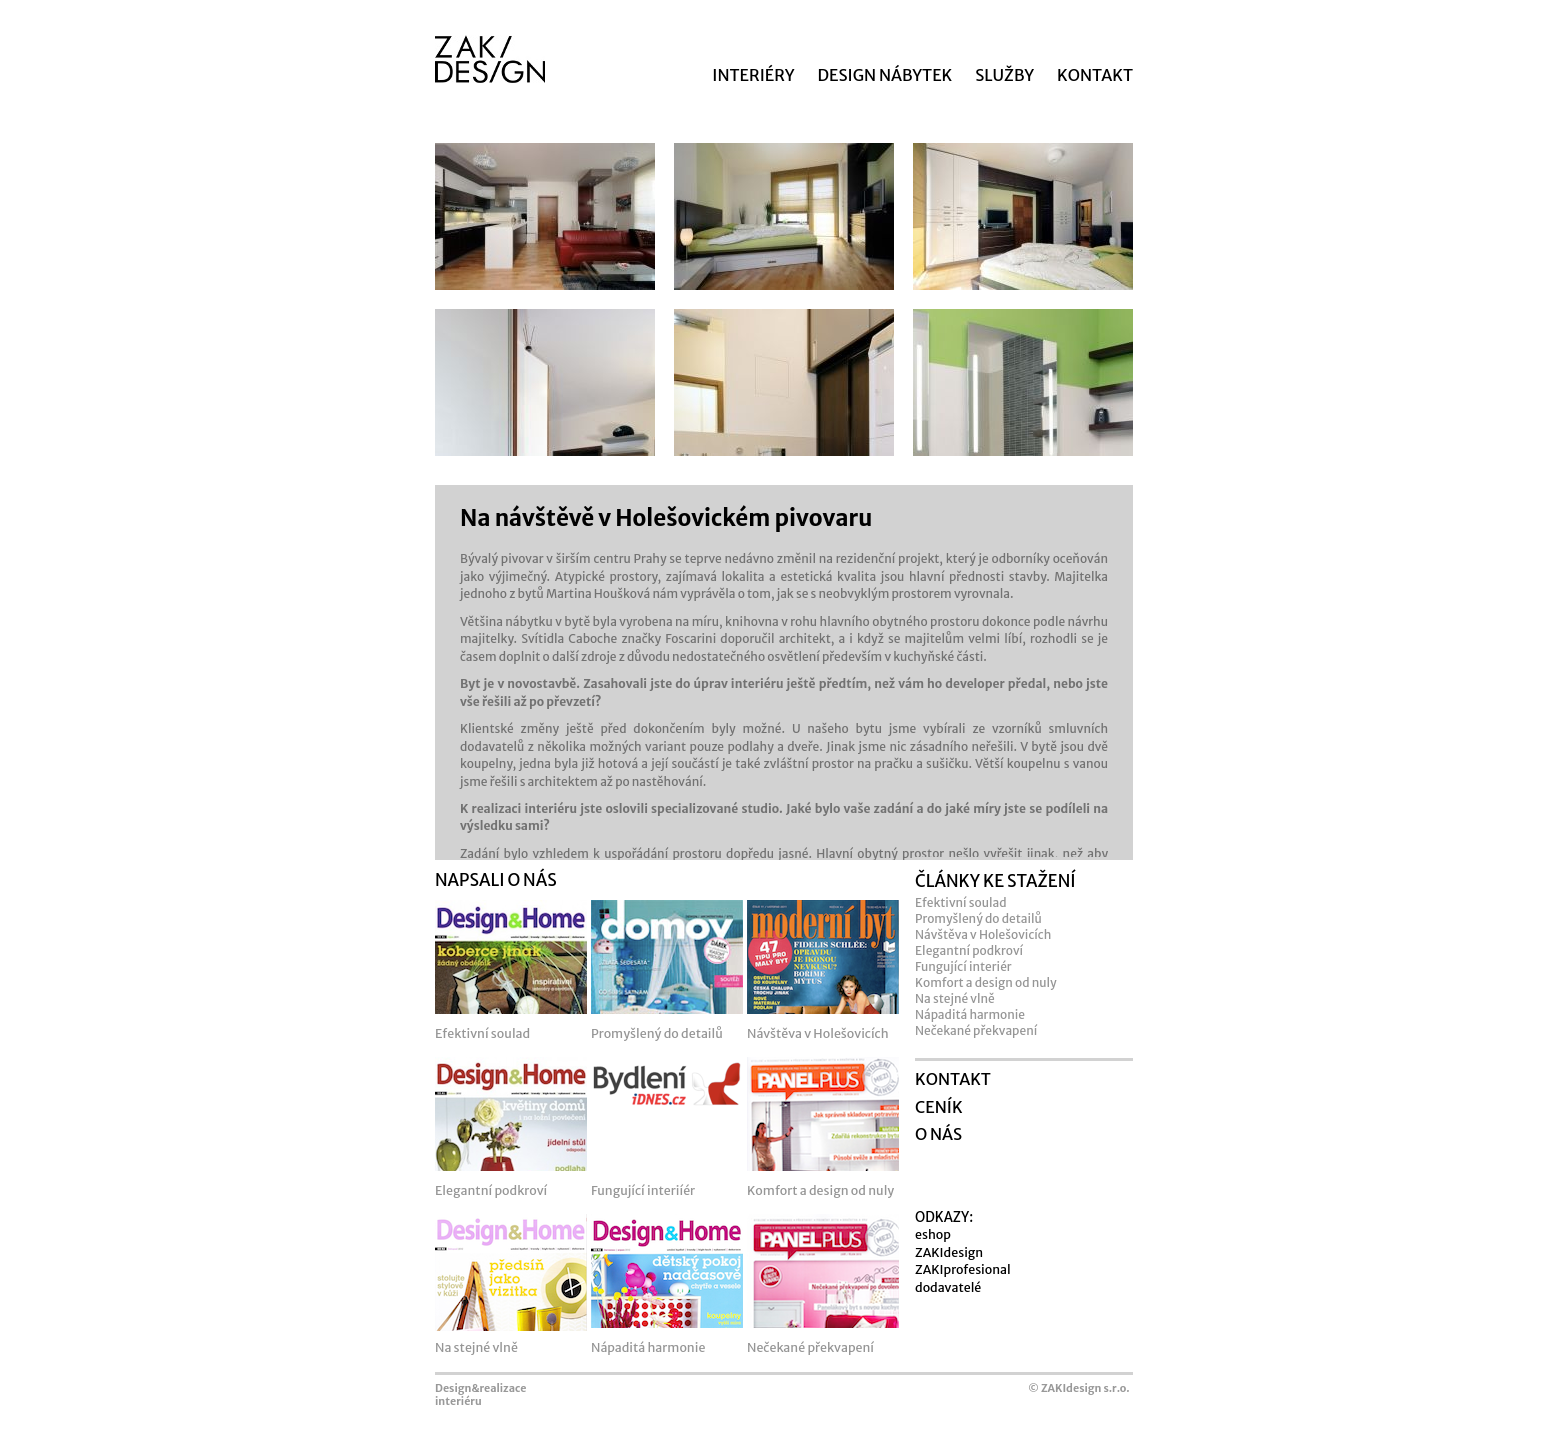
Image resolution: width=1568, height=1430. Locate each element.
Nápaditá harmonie (970, 1014)
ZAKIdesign (949, 1252)
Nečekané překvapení (976, 1030)
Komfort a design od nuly (986, 982)
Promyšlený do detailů (978, 918)
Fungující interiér (963, 966)
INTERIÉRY (753, 75)
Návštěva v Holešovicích (983, 934)
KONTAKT (1095, 75)
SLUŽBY (1004, 75)
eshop (933, 1234)
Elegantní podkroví (969, 950)
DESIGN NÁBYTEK (885, 75)
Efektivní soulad (961, 902)
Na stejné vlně (955, 998)
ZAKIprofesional (963, 1269)
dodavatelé (948, 1287)
